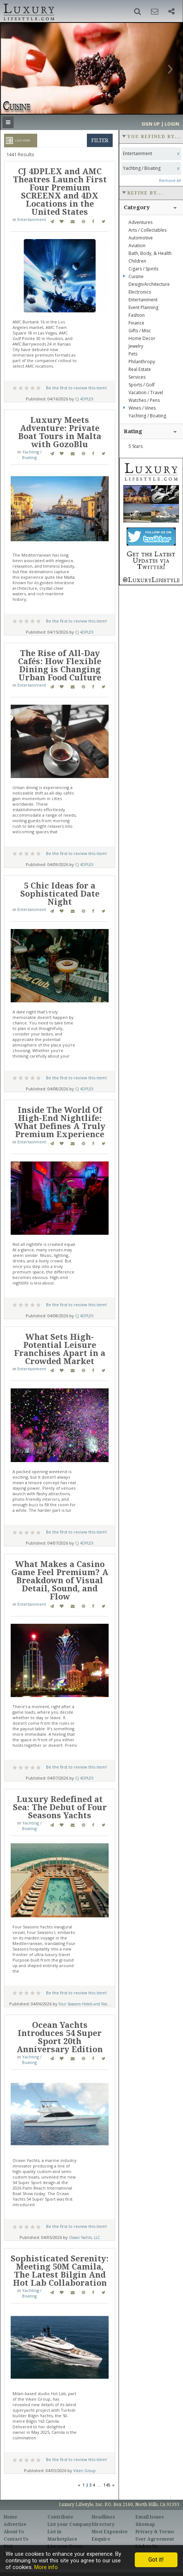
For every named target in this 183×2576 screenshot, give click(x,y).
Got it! (156, 2559)
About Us (14, 2531)
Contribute (60, 2517)
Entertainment (31, 219)
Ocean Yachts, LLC (84, 2237)
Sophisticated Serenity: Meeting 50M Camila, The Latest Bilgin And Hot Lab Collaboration (60, 2271)
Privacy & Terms (155, 2531)
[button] (137, 11)
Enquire (101, 2539)
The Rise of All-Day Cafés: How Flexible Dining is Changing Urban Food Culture (59, 665)
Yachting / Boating (32, 454)
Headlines (103, 2517)
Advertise (15, 2524)
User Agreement (155, 2539)
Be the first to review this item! (76, 387)
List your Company (69, 2524)
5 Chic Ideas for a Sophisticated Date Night (59, 894)
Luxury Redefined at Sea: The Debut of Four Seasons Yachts (60, 1807)
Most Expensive (110, 2531)
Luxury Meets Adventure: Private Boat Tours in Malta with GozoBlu (59, 432)
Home (10, 2517)
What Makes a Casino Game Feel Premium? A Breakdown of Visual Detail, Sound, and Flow (59, 1580)
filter (99, 140)
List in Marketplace (62, 2535)
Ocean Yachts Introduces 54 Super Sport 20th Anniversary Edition (60, 2037)
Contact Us (16, 2539)
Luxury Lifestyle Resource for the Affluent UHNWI (28, 11)
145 (106, 2485)
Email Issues (150, 2517)
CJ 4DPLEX (84, 399)
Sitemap (145, 2524)
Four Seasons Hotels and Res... (84, 2004)
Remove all (170, 180)
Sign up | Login (160, 124)
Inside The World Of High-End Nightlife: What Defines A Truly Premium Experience (59, 1122)
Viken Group (84, 2470)
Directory (103, 2524)
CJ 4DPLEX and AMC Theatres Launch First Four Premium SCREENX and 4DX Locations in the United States (60, 192)
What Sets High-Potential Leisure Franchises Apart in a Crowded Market (59, 1349)
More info (46, 2567)
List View (22, 140)
